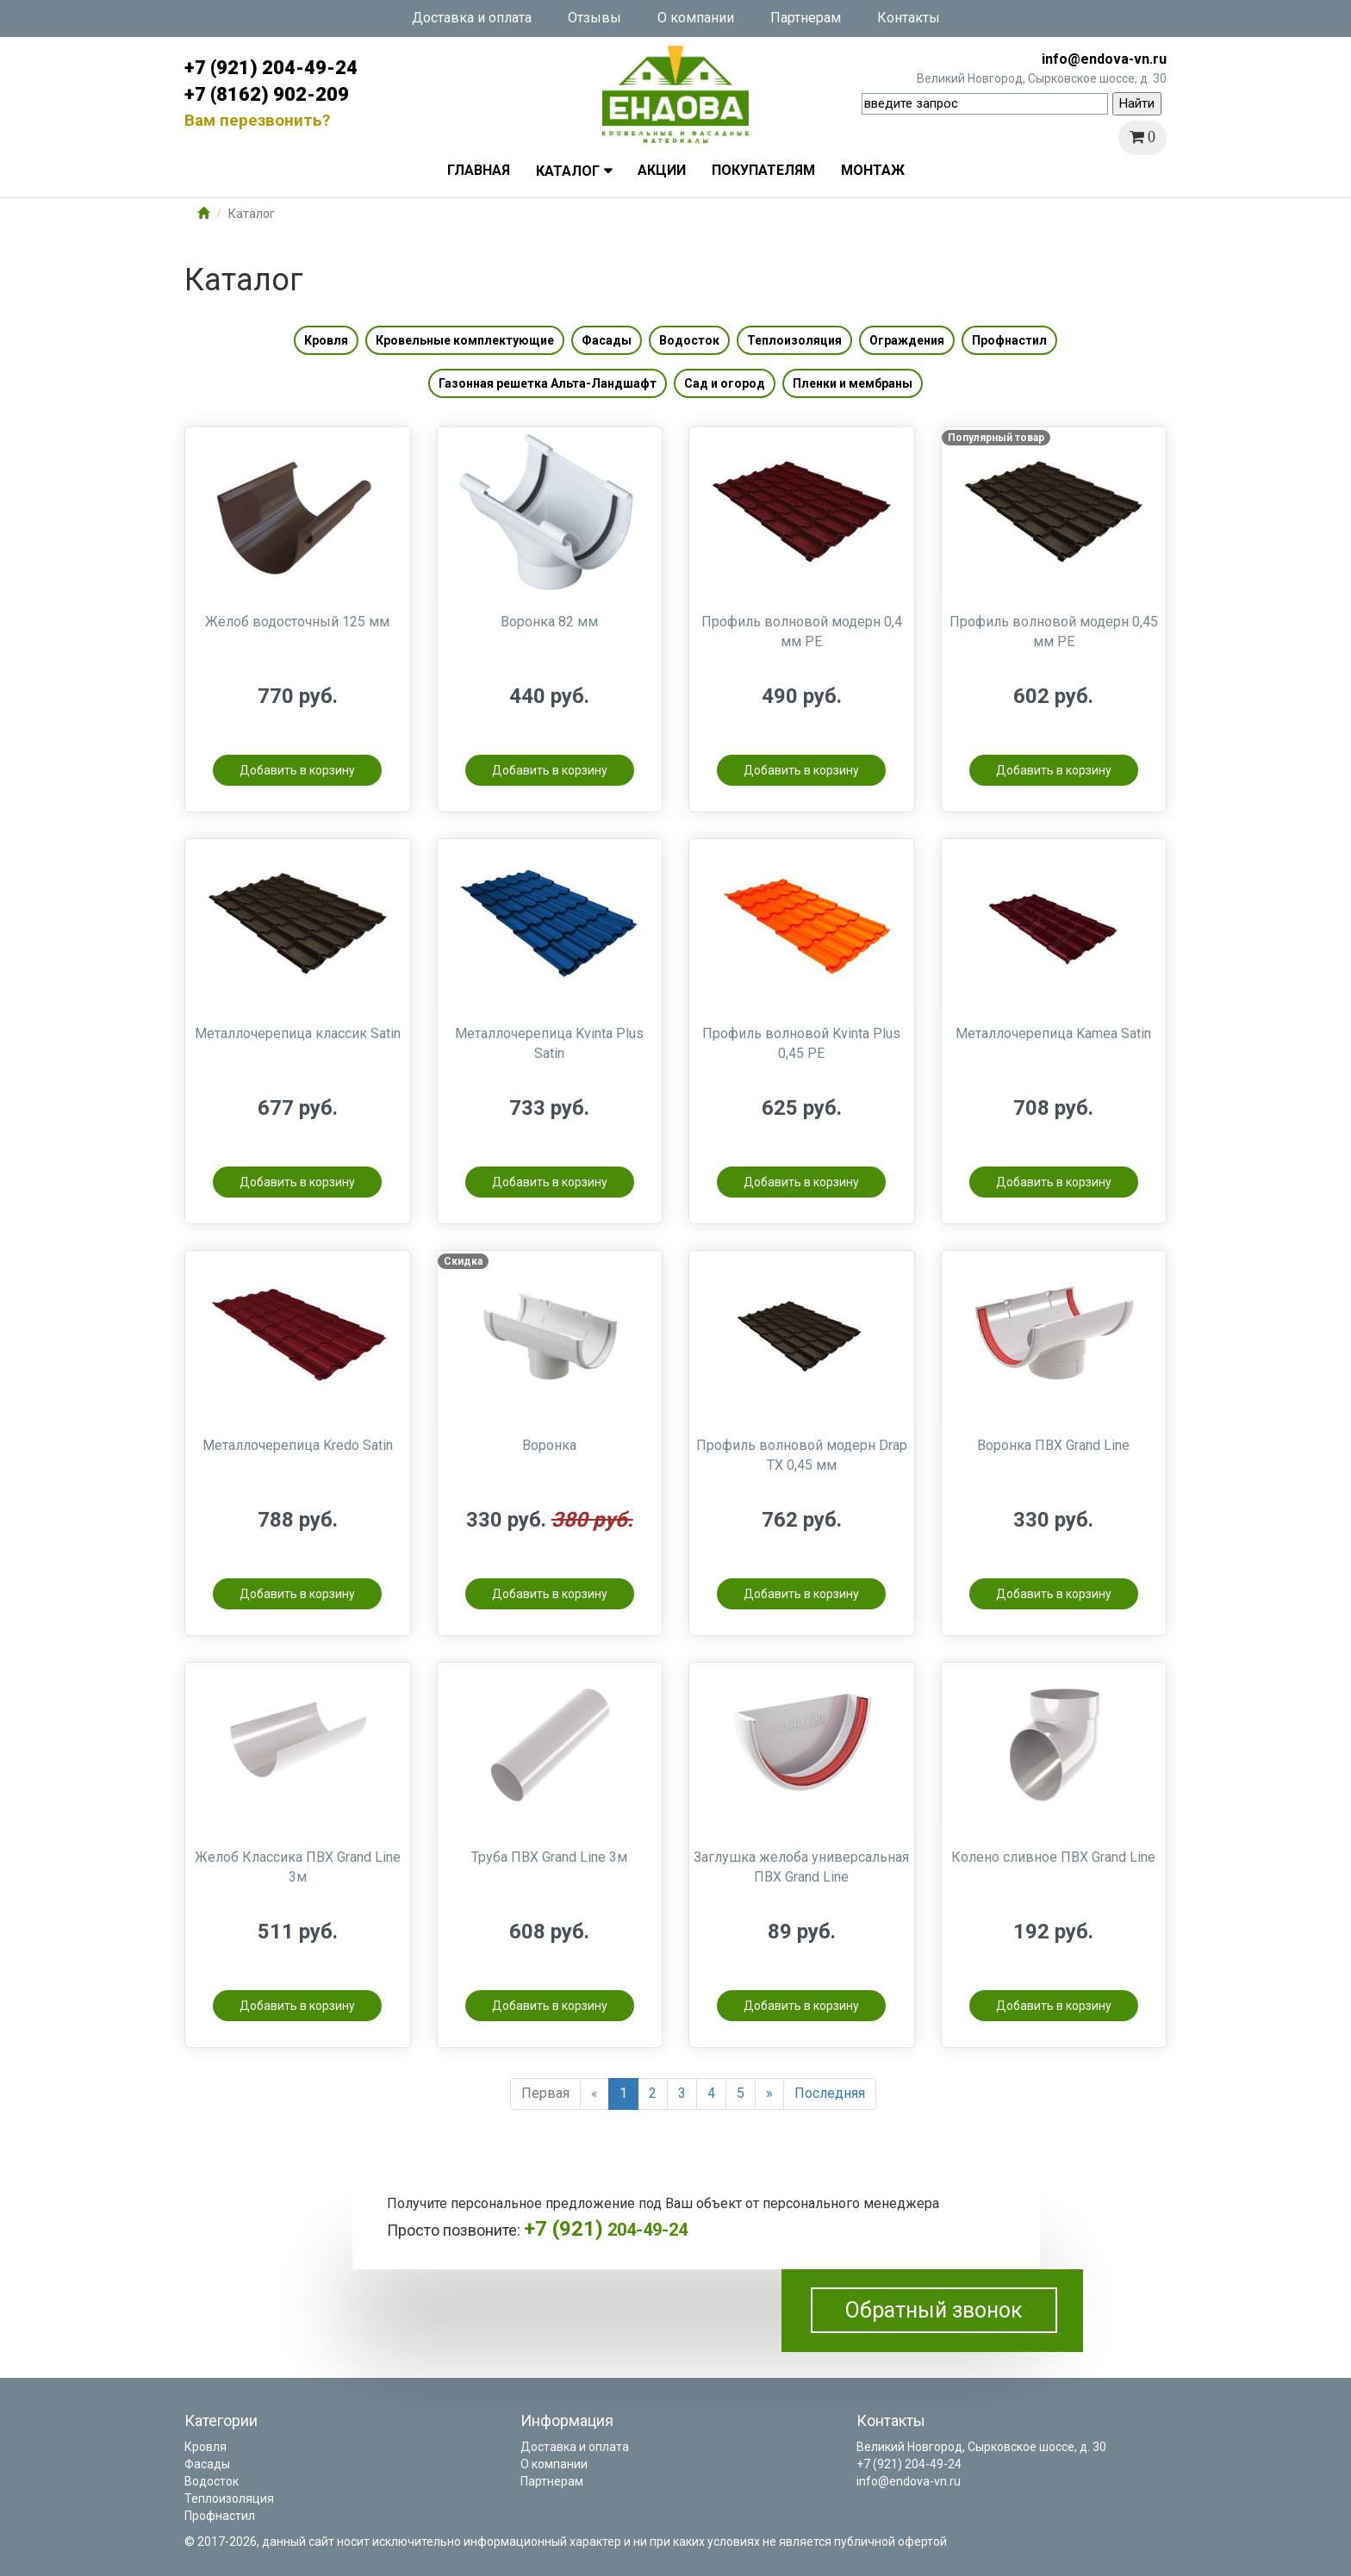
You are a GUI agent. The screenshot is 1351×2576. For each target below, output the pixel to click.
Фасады (607, 340)
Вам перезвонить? (257, 120)
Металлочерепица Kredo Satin (297, 1445)
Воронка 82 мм (549, 621)
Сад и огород (724, 383)
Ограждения (906, 340)
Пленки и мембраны (852, 383)
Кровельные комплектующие (465, 340)
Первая (545, 2093)
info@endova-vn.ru (1104, 59)
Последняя (829, 2093)
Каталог (568, 171)
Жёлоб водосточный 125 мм (297, 621)
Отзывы (594, 17)
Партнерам (805, 17)
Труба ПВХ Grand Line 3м (549, 1857)
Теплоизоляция (794, 340)
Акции (662, 170)
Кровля (326, 340)
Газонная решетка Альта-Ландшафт (548, 383)
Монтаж (873, 170)
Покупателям (763, 170)
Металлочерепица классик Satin (298, 1033)
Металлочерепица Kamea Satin (1053, 1033)
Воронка (549, 1445)
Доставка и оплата (472, 17)
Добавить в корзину (297, 770)
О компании (695, 17)
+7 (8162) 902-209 (266, 94)
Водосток (689, 340)
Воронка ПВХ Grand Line (1053, 1445)
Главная (478, 170)
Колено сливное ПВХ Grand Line (1053, 1857)
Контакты (908, 17)
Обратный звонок (934, 2310)
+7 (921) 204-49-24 (271, 67)
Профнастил (1009, 340)
